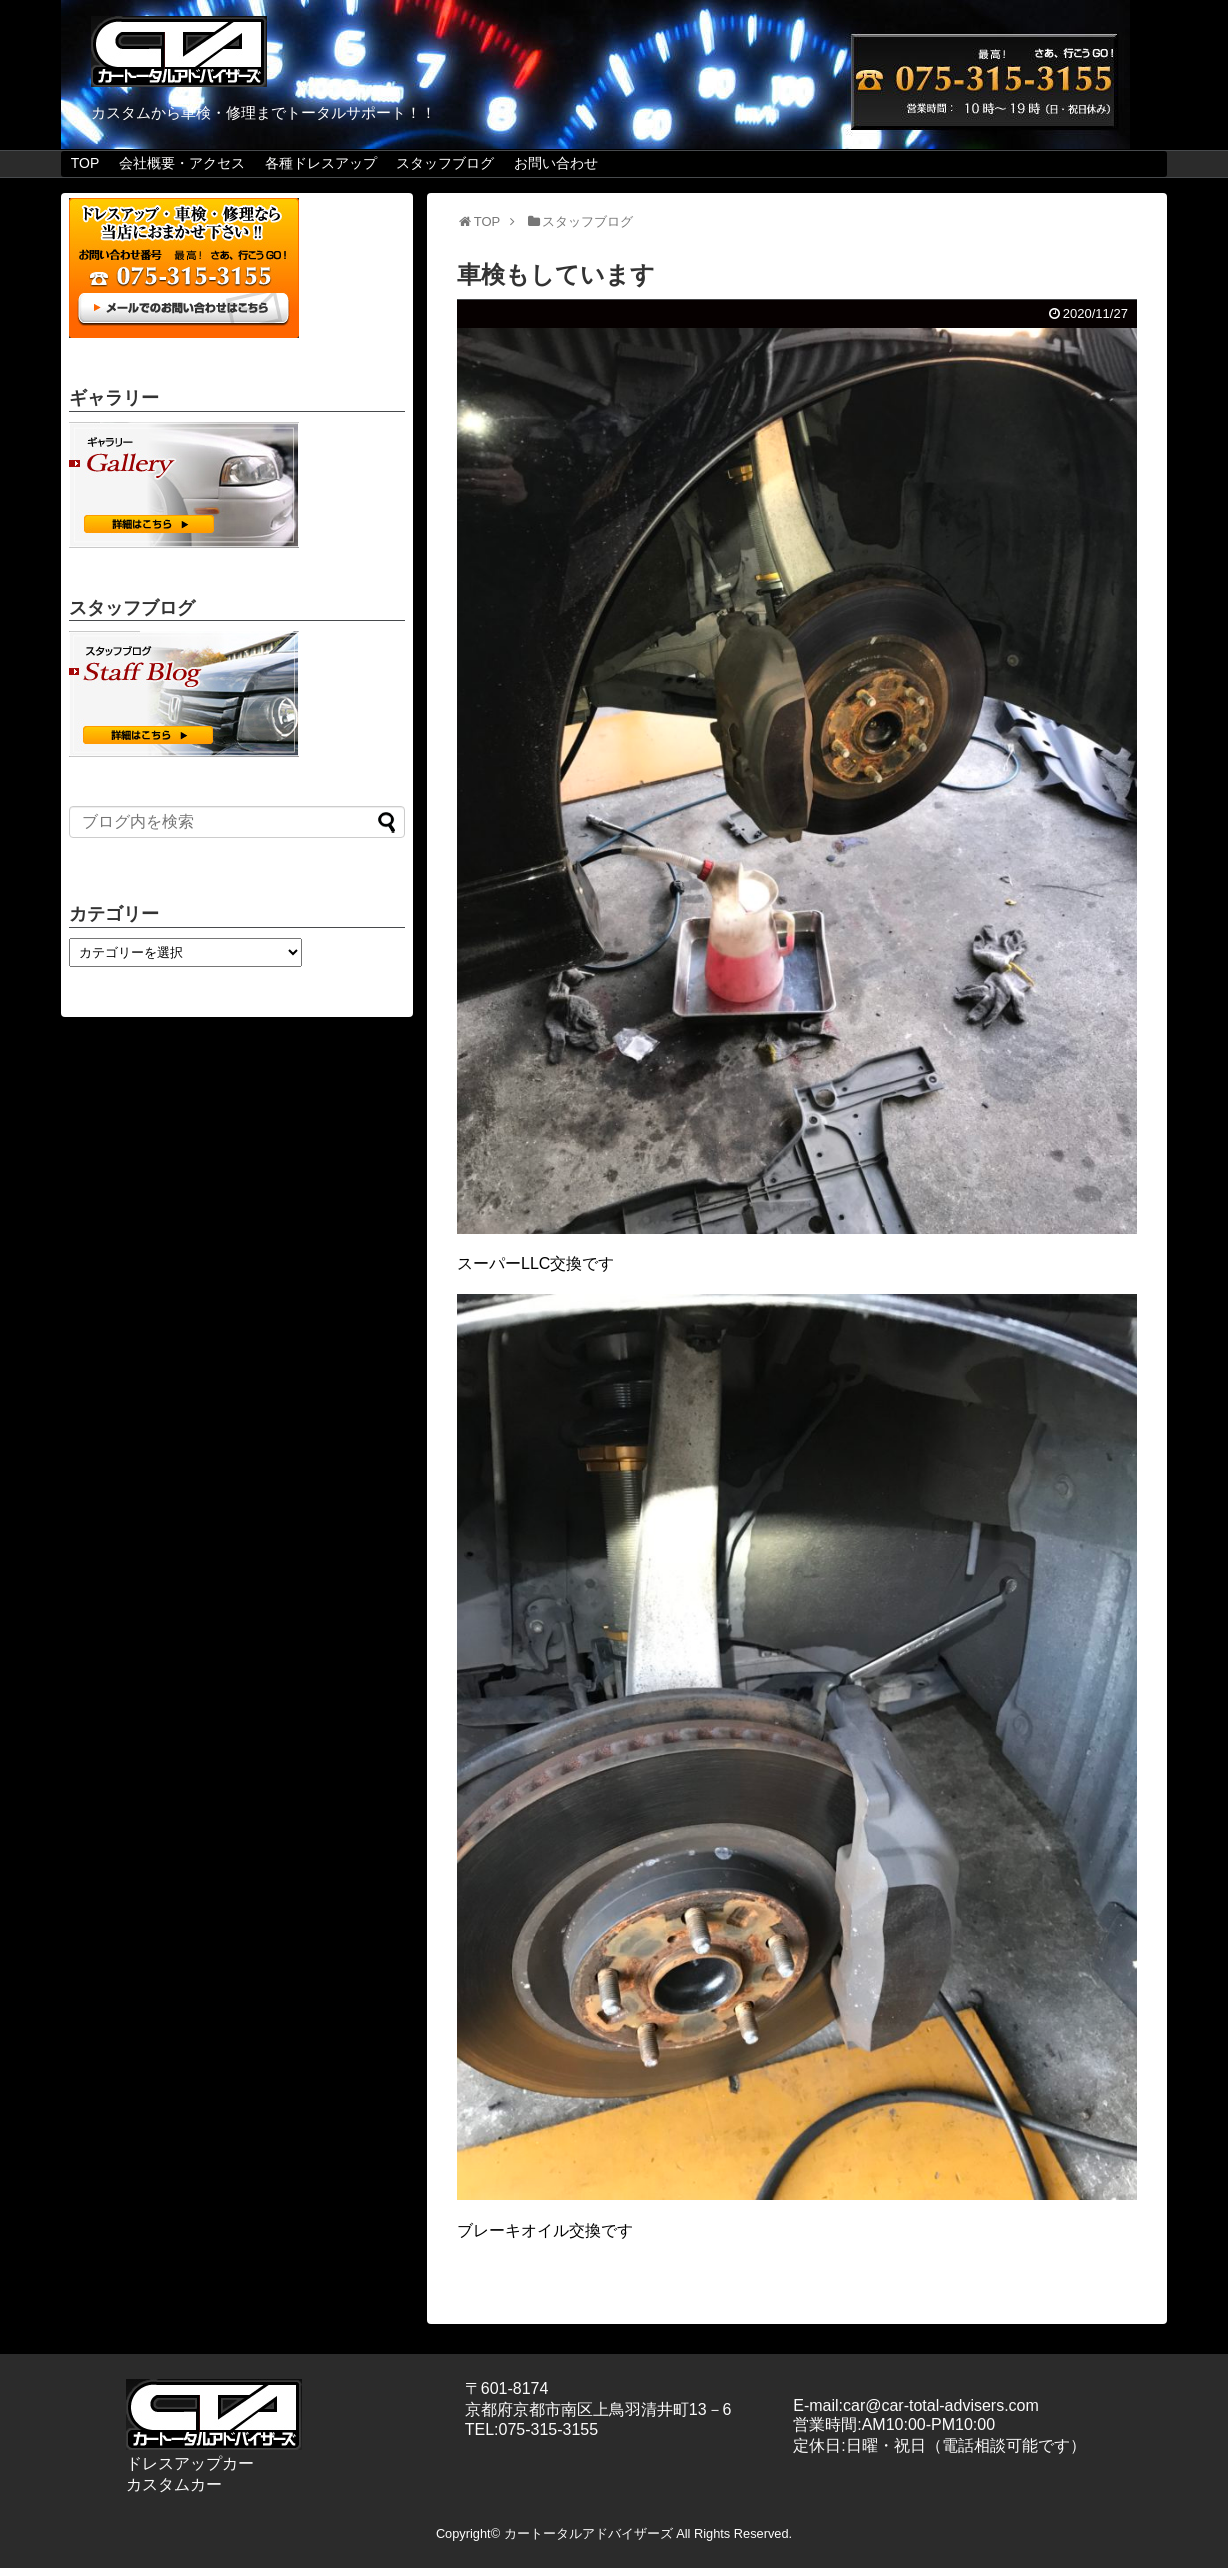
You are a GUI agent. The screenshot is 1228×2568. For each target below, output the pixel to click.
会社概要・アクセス (182, 163)
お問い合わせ (556, 163)
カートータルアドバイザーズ (588, 2533)
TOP (85, 163)
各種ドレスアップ (321, 163)
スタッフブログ (445, 163)
